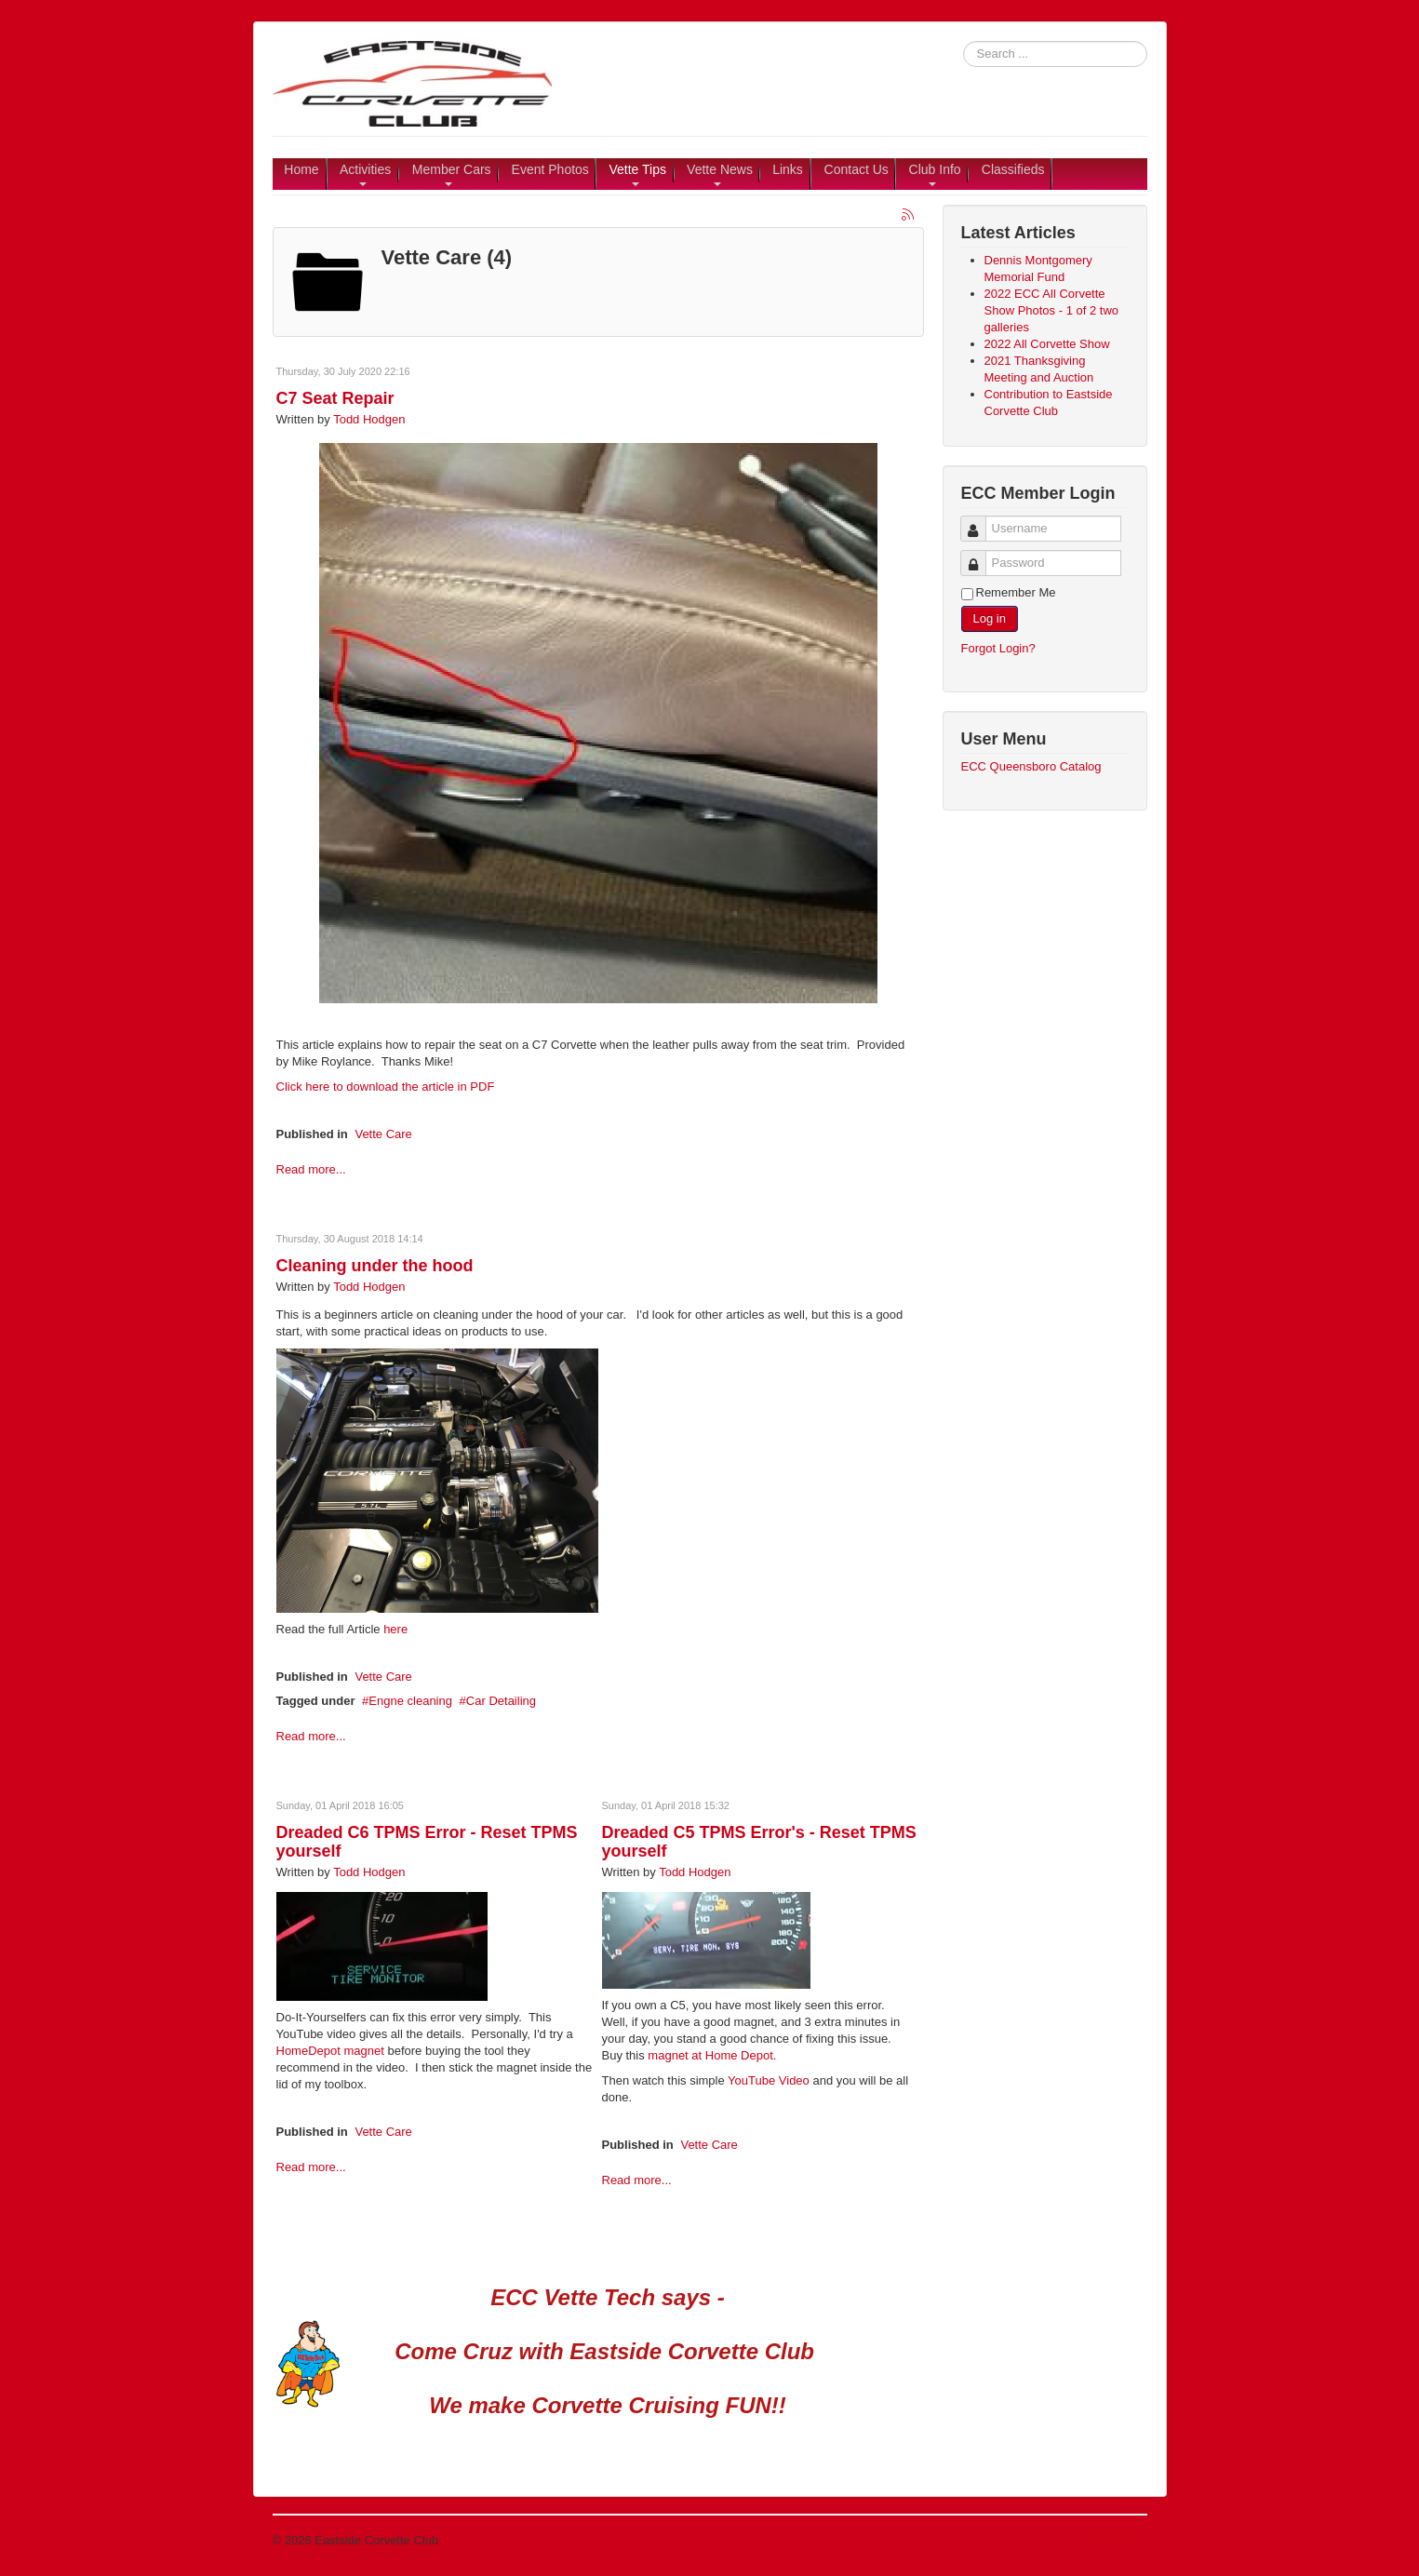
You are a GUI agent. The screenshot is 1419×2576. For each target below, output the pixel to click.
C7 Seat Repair (335, 398)
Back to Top (1115, 2540)
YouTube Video (767, 2080)
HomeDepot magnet (330, 2051)
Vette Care (383, 1134)
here (395, 1629)
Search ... (963, 41)
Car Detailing (501, 1701)
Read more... (311, 1169)
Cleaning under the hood (375, 1265)
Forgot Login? (998, 648)
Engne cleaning (410, 1701)
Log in (989, 618)
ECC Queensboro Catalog (1031, 766)
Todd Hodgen (369, 419)
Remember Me (1016, 592)
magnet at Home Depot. (712, 2055)
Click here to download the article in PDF (385, 1086)
